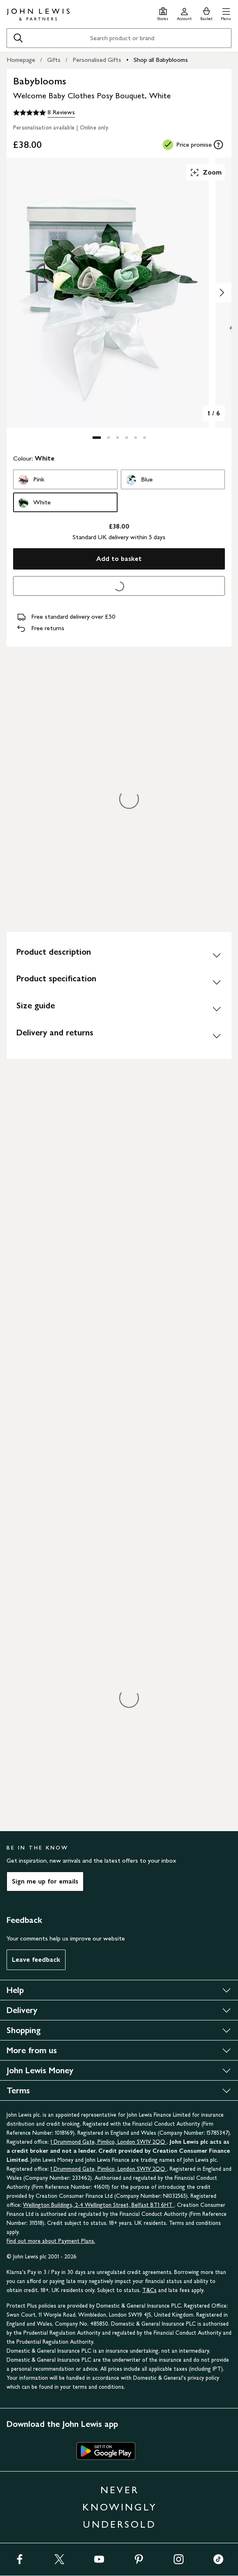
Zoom (206, 172)
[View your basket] (206, 13)
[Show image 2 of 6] (221, 292)
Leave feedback (36, 1959)
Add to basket (119, 559)
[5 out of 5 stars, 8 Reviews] (44, 113)
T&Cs (149, 2290)
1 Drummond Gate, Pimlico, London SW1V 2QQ (108, 2141)
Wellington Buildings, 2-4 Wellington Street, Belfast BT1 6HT (98, 2205)
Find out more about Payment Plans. (51, 2241)
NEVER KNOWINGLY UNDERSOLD (119, 2507)
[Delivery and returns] (119, 1035)
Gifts (54, 60)
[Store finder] (162, 13)
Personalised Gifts (97, 60)
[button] (226, 13)
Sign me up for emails (45, 1881)
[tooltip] (218, 144)
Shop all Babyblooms (161, 60)
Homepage (21, 60)
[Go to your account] (184, 13)
